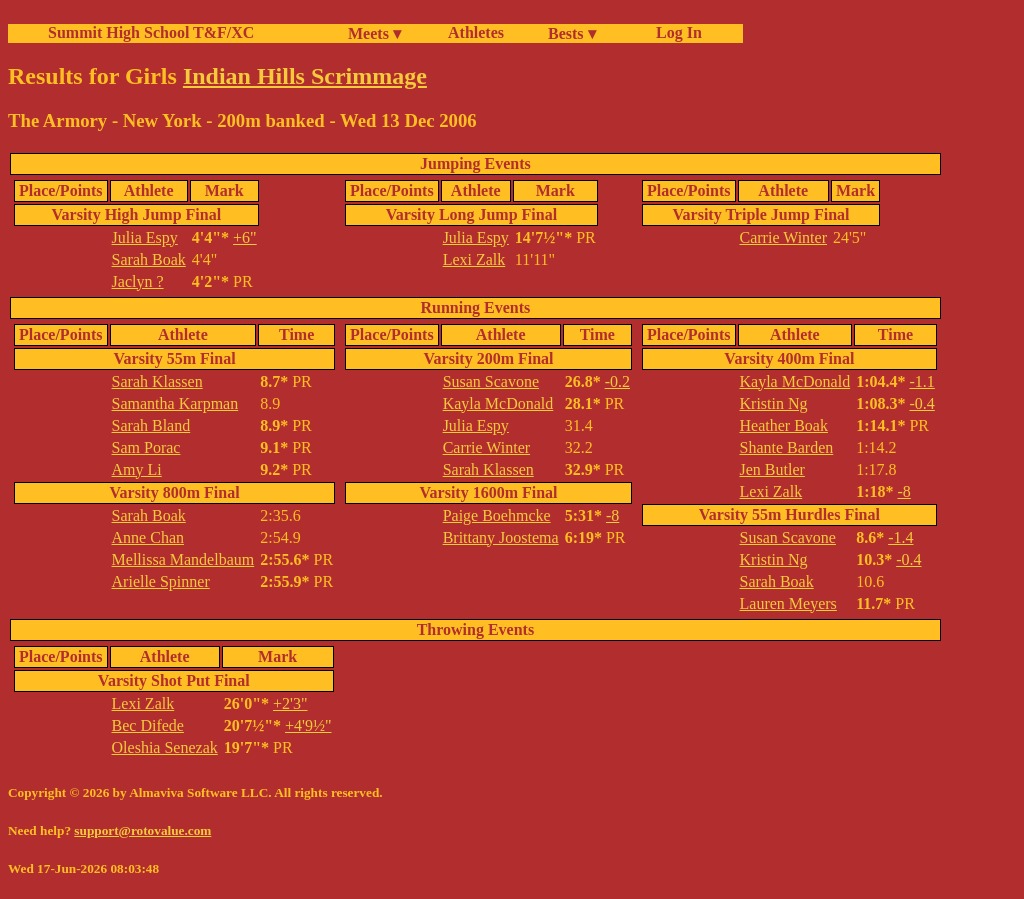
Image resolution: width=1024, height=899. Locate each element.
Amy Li (137, 469)
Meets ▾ (374, 33)
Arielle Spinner (161, 581)
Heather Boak (784, 425)
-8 (612, 515)
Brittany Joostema (501, 537)
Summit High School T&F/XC (151, 32)
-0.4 (921, 403)
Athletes (476, 32)
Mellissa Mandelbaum (183, 559)
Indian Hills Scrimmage (305, 76)
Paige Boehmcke (497, 515)
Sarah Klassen (157, 381)
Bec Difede (148, 725)
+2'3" (290, 703)
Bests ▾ (572, 33)
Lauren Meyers (788, 603)
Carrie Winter (783, 237)
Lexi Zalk (474, 259)
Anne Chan (148, 537)
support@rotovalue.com (142, 830)
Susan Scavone (491, 381)
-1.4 (900, 537)
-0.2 (617, 381)
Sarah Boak (149, 259)
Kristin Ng (774, 403)
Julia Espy (145, 237)
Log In (675, 32)
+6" (245, 237)
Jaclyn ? (138, 281)
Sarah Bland (151, 425)
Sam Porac (146, 447)
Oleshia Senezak (165, 747)
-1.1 (921, 381)
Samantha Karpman (175, 403)
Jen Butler (772, 469)
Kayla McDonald (498, 403)
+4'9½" (308, 725)
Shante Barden (787, 447)
